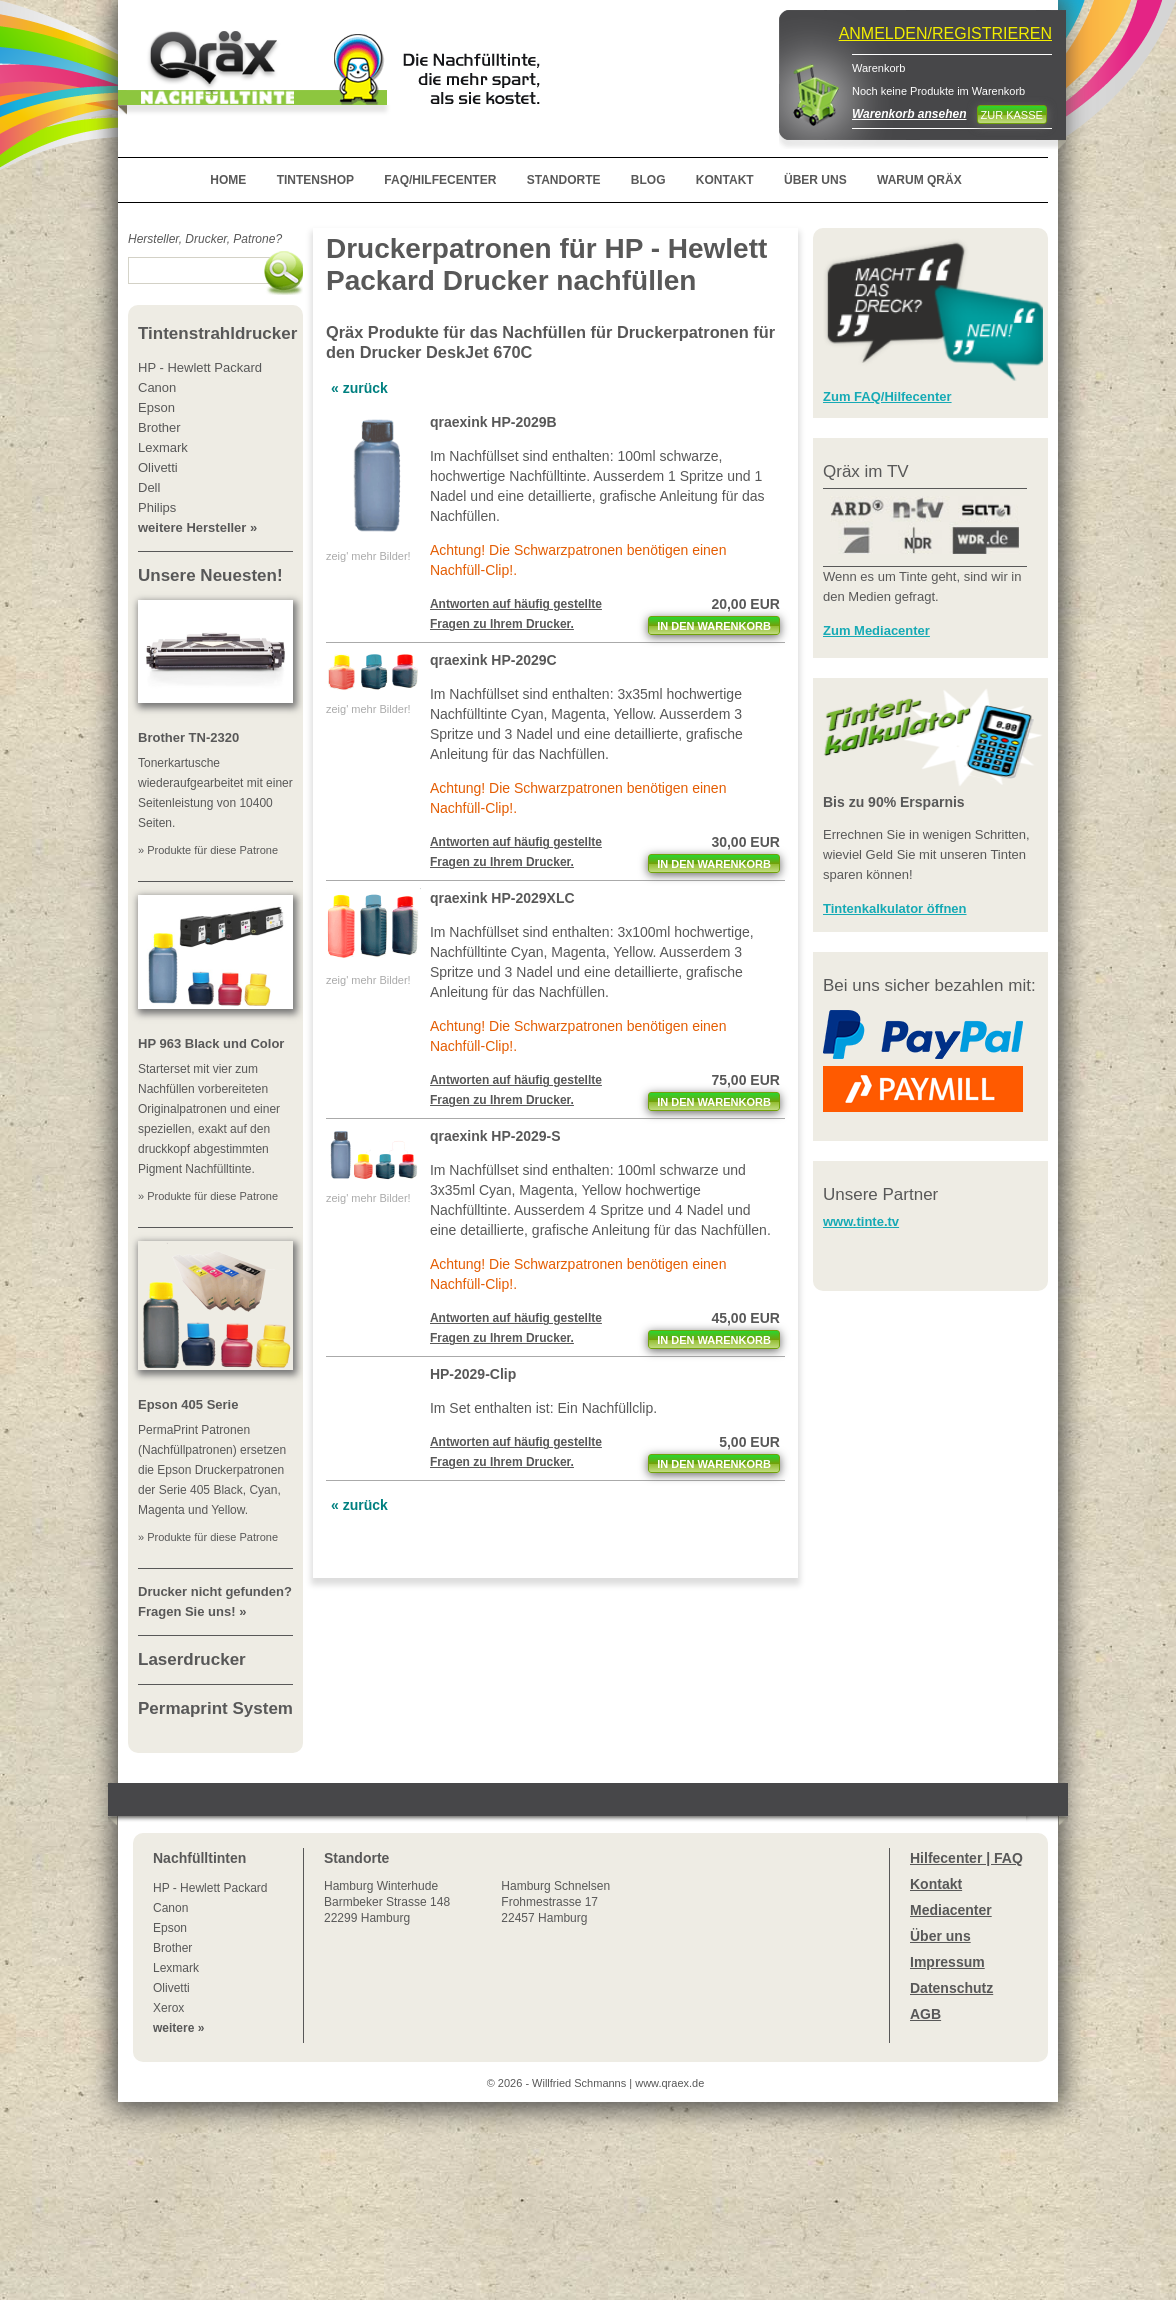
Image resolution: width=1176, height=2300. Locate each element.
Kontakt (936, 1884)
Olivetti (171, 1988)
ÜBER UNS (815, 180)
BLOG (648, 180)
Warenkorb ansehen (909, 114)
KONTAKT (725, 180)
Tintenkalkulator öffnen (895, 908)
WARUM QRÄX (919, 180)
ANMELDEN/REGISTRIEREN (945, 33)
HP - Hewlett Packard (210, 1888)
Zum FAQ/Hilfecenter (887, 396)
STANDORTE (564, 180)
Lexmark (176, 1968)
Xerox (168, 2008)
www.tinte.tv (861, 1221)
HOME (228, 180)
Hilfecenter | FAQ (966, 1858)
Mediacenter (951, 1910)
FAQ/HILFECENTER (440, 180)
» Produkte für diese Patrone (208, 850)
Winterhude (387, 1902)
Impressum (947, 1962)
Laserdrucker (192, 1659)
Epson (170, 1928)
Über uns (940, 1936)
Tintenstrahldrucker (217, 333)
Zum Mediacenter (876, 630)
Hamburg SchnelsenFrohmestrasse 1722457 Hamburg (555, 1902)
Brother (172, 1948)
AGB (925, 2014)
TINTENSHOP (315, 180)
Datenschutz (951, 1988)
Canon (170, 1908)
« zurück (359, 388)
